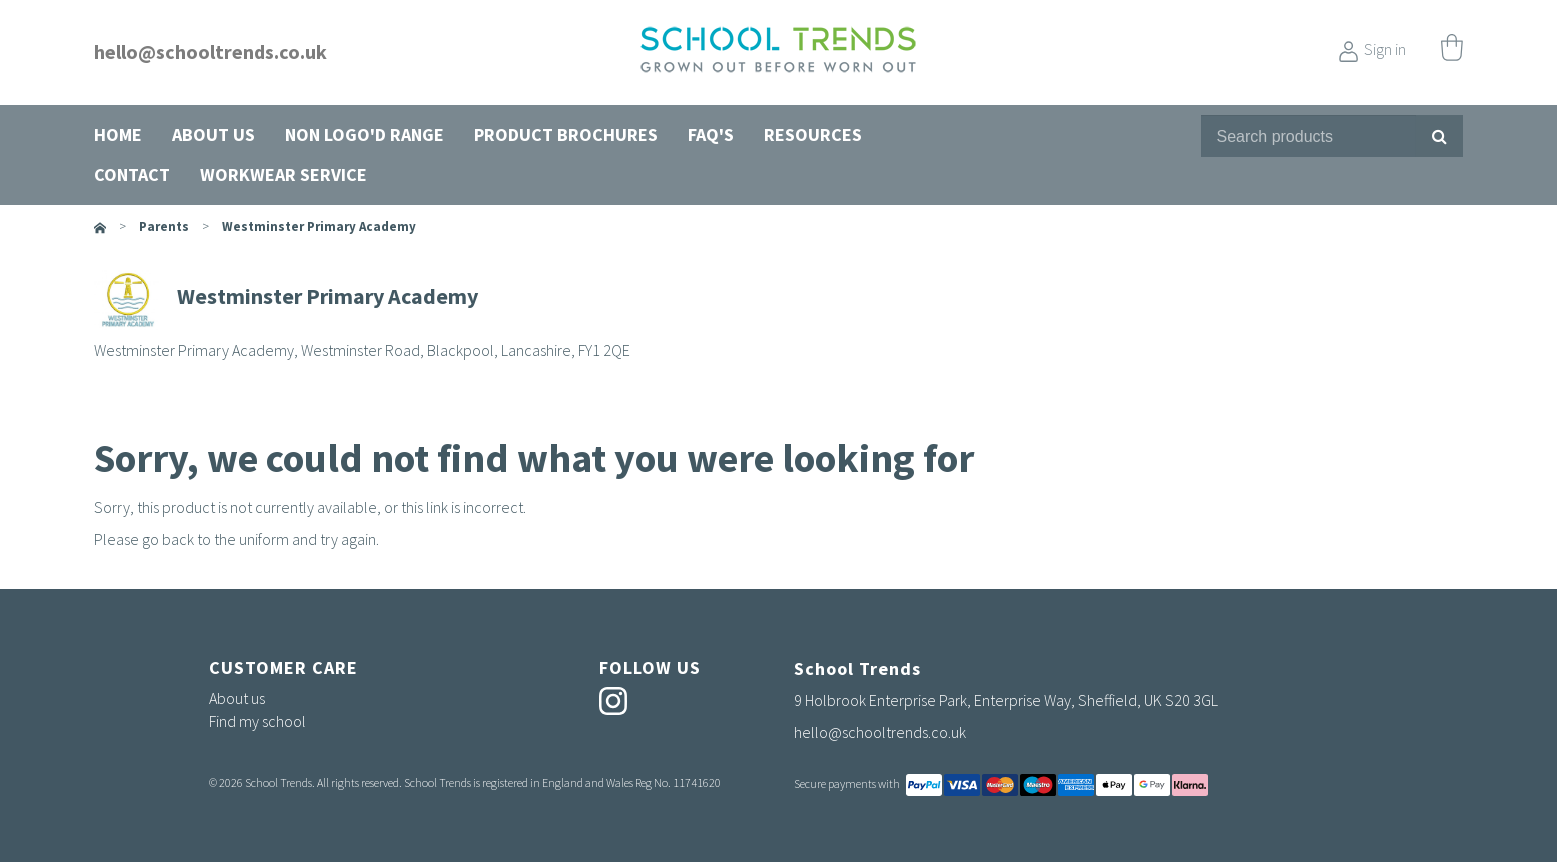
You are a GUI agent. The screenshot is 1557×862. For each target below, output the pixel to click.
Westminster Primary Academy (319, 226)
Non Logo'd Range (364, 134)
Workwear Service (283, 174)
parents (164, 226)
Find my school (257, 721)
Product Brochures (566, 134)
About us (213, 134)
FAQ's (711, 134)
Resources (813, 134)
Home (118, 134)
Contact (132, 174)
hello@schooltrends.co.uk (210, 51)
